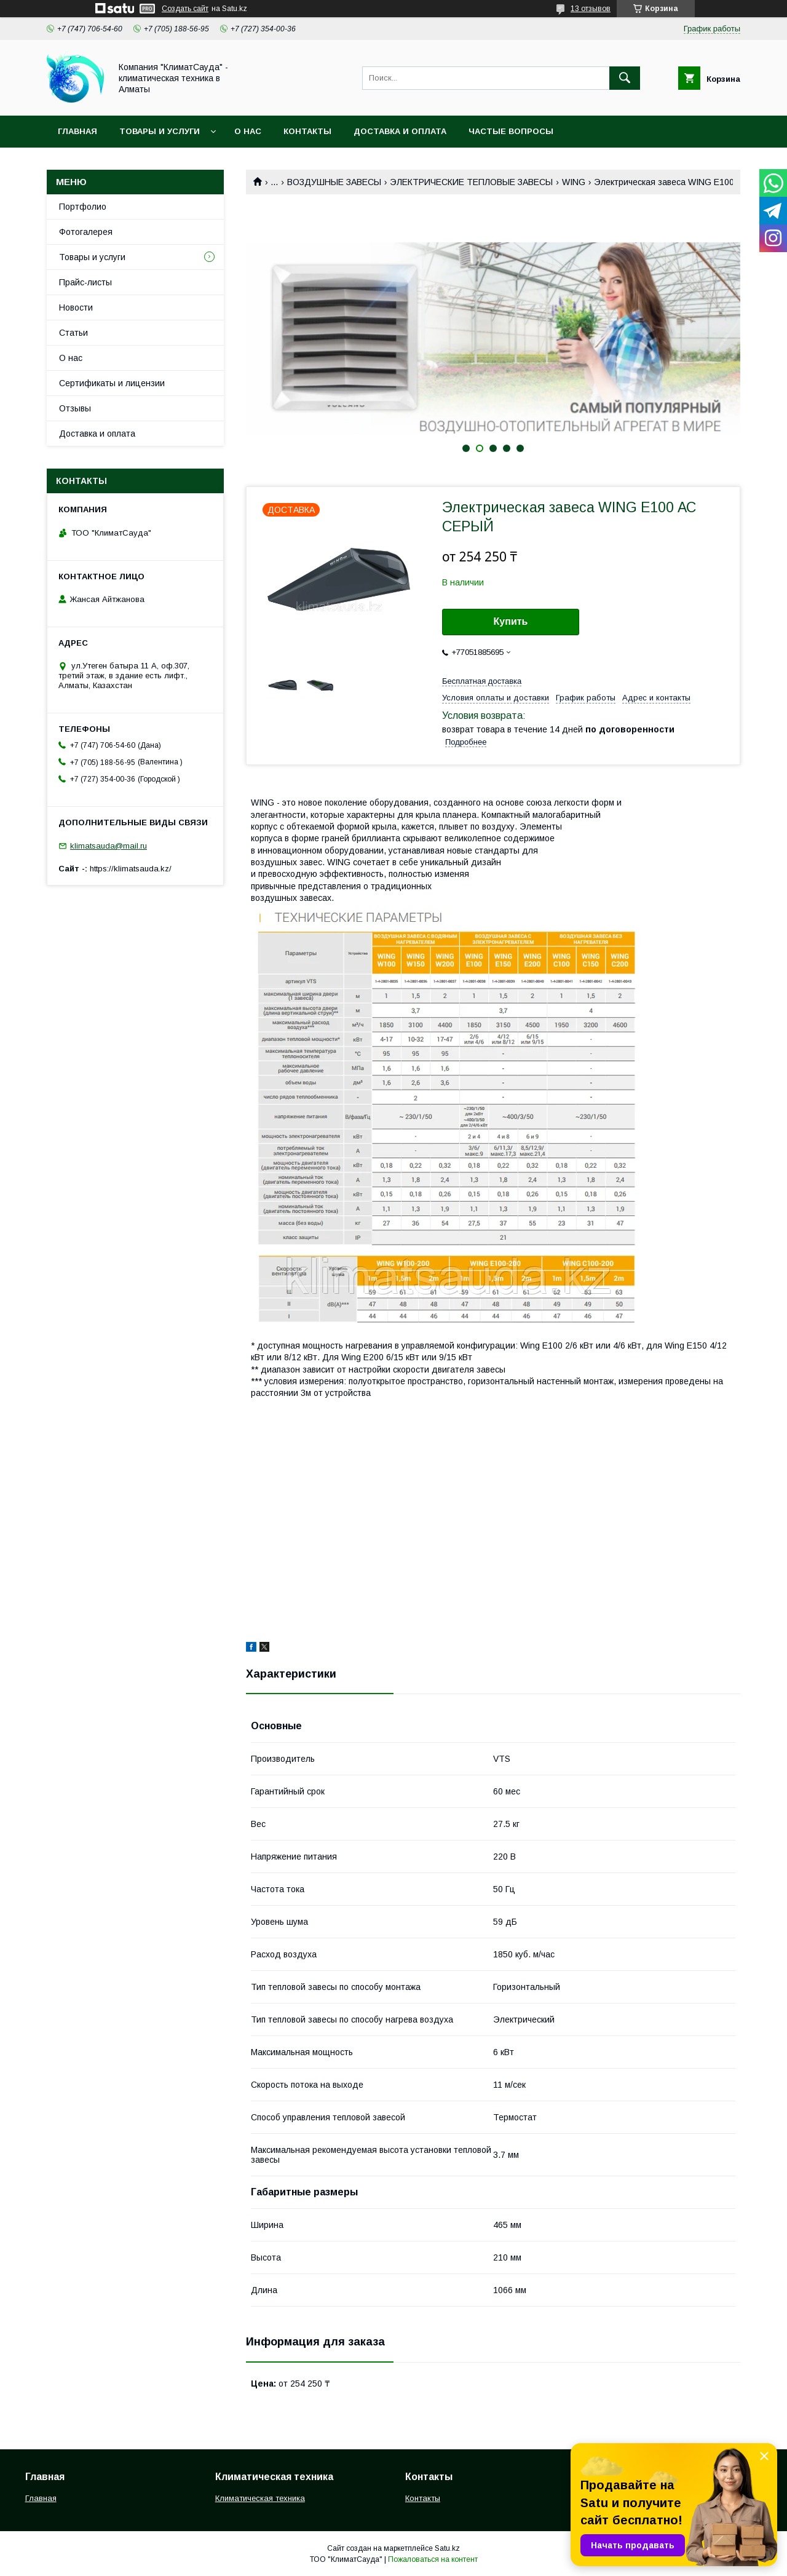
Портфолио (82, 207)
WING (573, 182)
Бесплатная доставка (481, 681)
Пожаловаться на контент (433, 2559)
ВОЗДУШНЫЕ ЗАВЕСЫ (334, 182)
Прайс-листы (85, 282)
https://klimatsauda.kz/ (131, 868)
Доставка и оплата (400, 131)
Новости (76, 307)
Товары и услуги (159, 131)
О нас (247, 131)
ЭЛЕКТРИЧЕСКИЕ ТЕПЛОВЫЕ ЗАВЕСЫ (471, 182)
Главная (77, 131)
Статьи (73, 333)
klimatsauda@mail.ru (108, 845)
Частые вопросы (511, 131)
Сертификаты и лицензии (112, 383)
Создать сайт (185, 8)
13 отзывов (591, 8)
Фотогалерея (86, 232)
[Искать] (624, 78)
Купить (511, 621)
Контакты (307, 131)
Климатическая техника (260, 2498)
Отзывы (75, 408)
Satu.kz (447, 2548)
